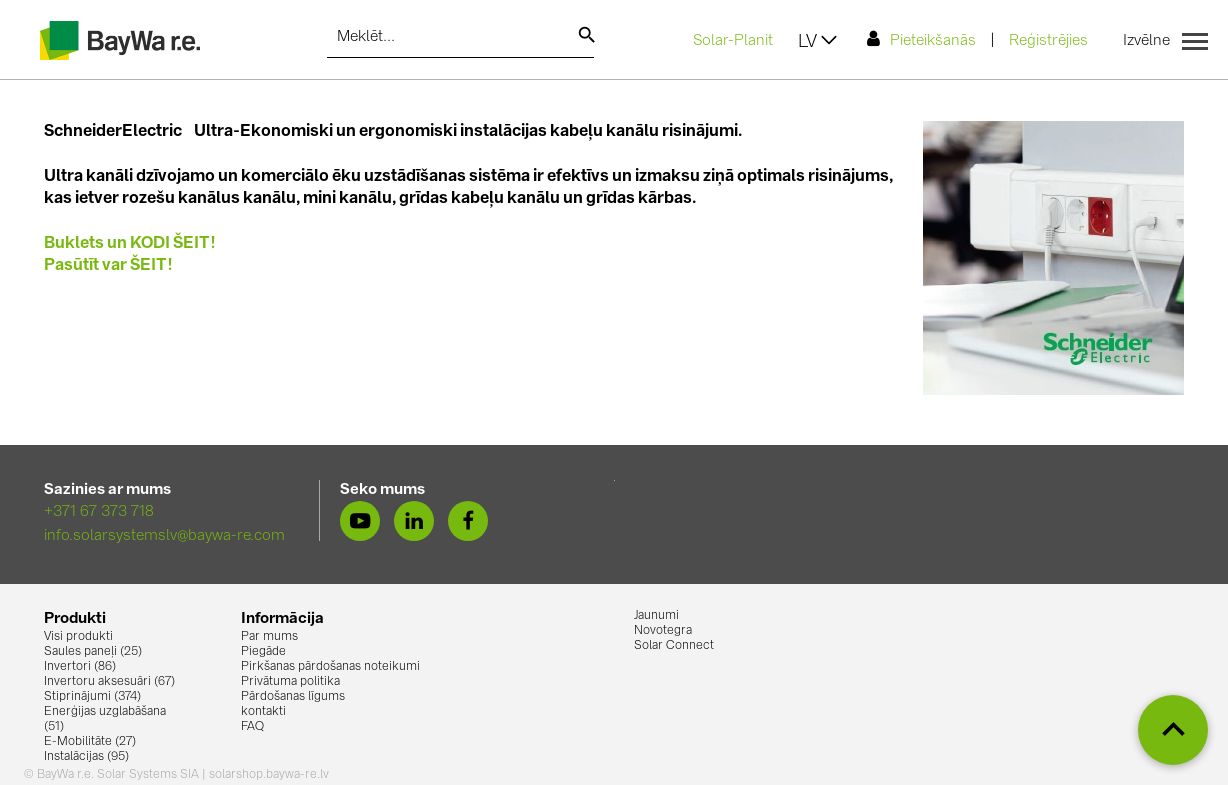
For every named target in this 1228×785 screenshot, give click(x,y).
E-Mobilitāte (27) (90, 742)
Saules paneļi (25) (93, 652)
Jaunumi (656, 616)
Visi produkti (78, 637)
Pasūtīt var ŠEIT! (108, 266)
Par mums (269, 637)
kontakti (263, 712)
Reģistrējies (1048, 41)
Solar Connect (674, 646)
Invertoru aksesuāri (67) (109, 682)
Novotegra (663, 631)
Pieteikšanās (921, 39)
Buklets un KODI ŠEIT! (130, 244)
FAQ (252, 727)
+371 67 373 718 (99, 512)
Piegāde (263, 652)
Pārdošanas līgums (293, 697)
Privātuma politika (290, 682)
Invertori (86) (80, 667)
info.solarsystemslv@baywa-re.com (164, 536)
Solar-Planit (733, 41)
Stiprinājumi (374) (92, 697)
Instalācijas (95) (86, 757)
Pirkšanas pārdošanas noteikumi (330, 667)
